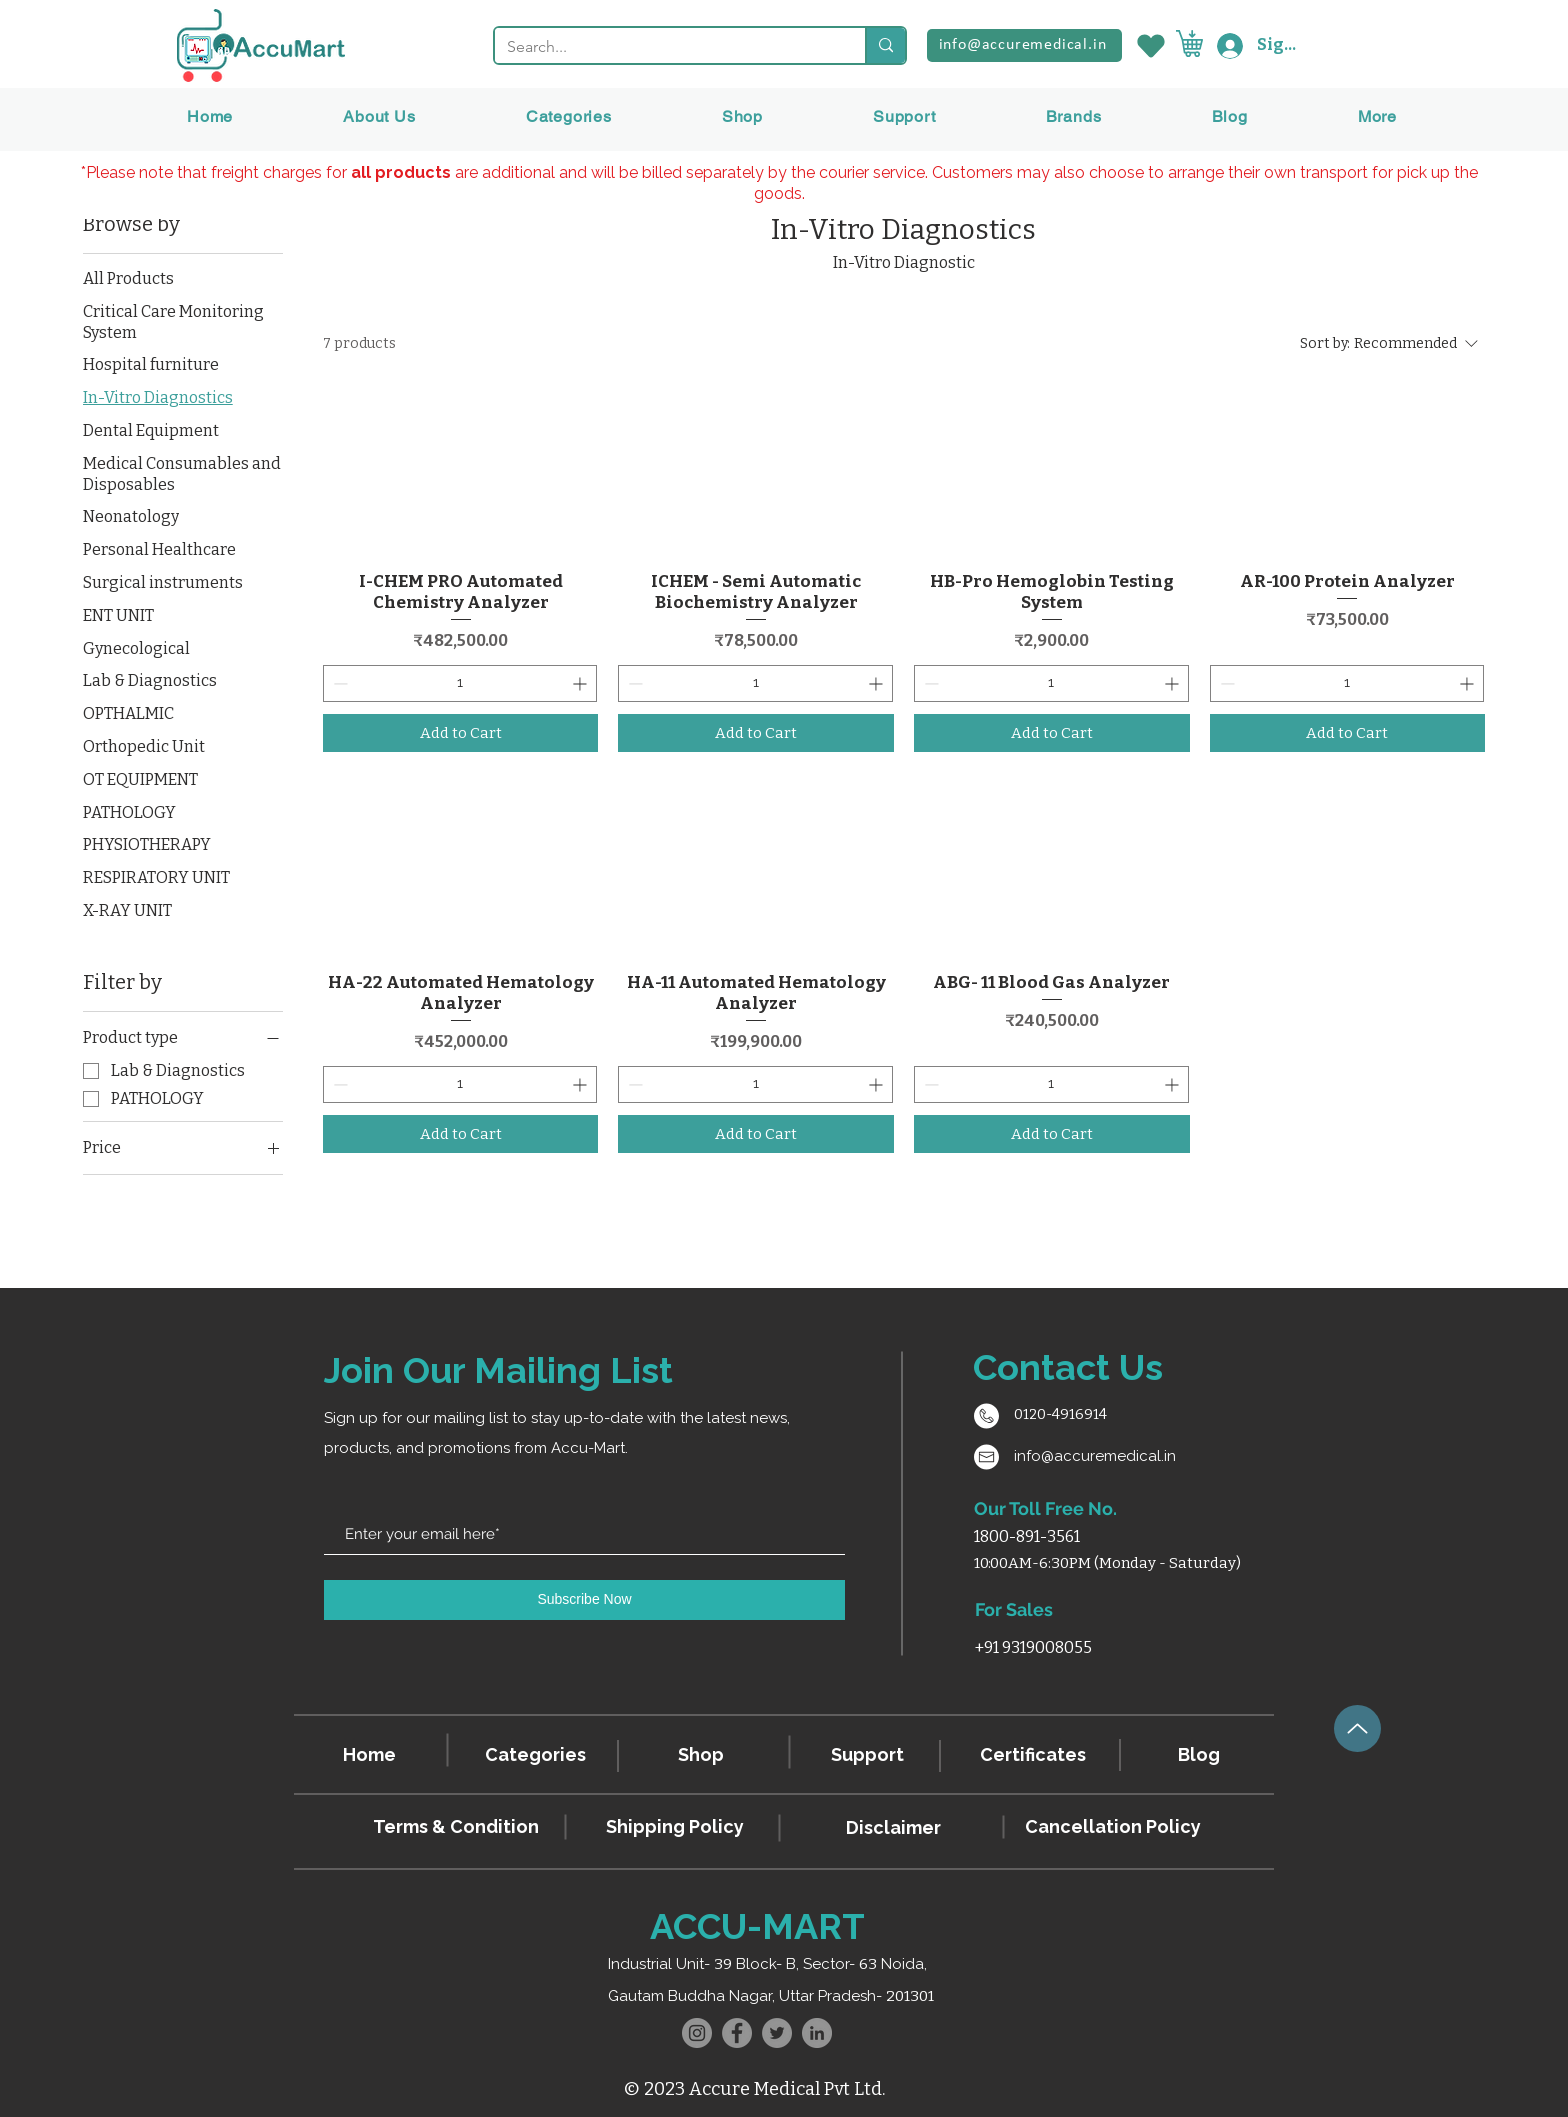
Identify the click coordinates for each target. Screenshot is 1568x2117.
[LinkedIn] (817, 2033)
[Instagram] (697, 2033)
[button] (1074, 116)
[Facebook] (737, 2033)
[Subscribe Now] (584, 1600)
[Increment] (581, 683)
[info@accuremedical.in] (1024, 45)
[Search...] (665, 47)
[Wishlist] (1149, 45)
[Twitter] (777, 2033)
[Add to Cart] (461, 733)
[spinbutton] (460, 683)
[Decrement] (338, 683)
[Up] (1357, 1728)
